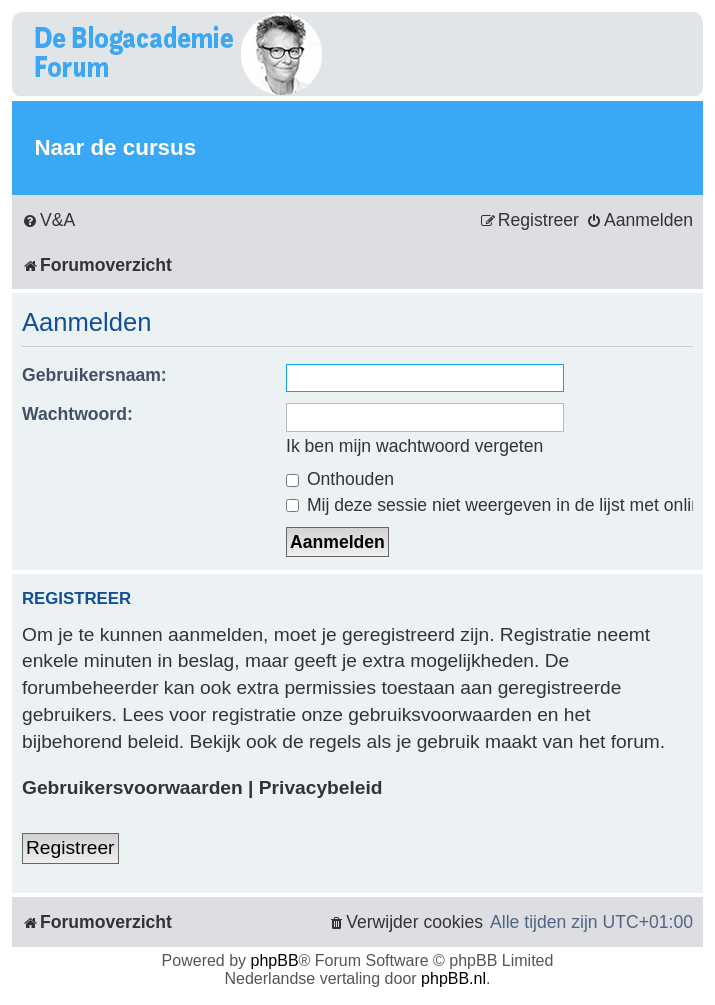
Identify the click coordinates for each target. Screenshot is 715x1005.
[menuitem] (48, 220)
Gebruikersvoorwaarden (132, 787)
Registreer (70, 847)
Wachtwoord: (77, 414)
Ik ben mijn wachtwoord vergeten (414, 446)
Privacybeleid (321, 787)
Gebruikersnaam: (94, 375)
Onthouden (340, 479)
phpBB (275, 960)
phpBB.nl (453, 978)
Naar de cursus (115, 147)
